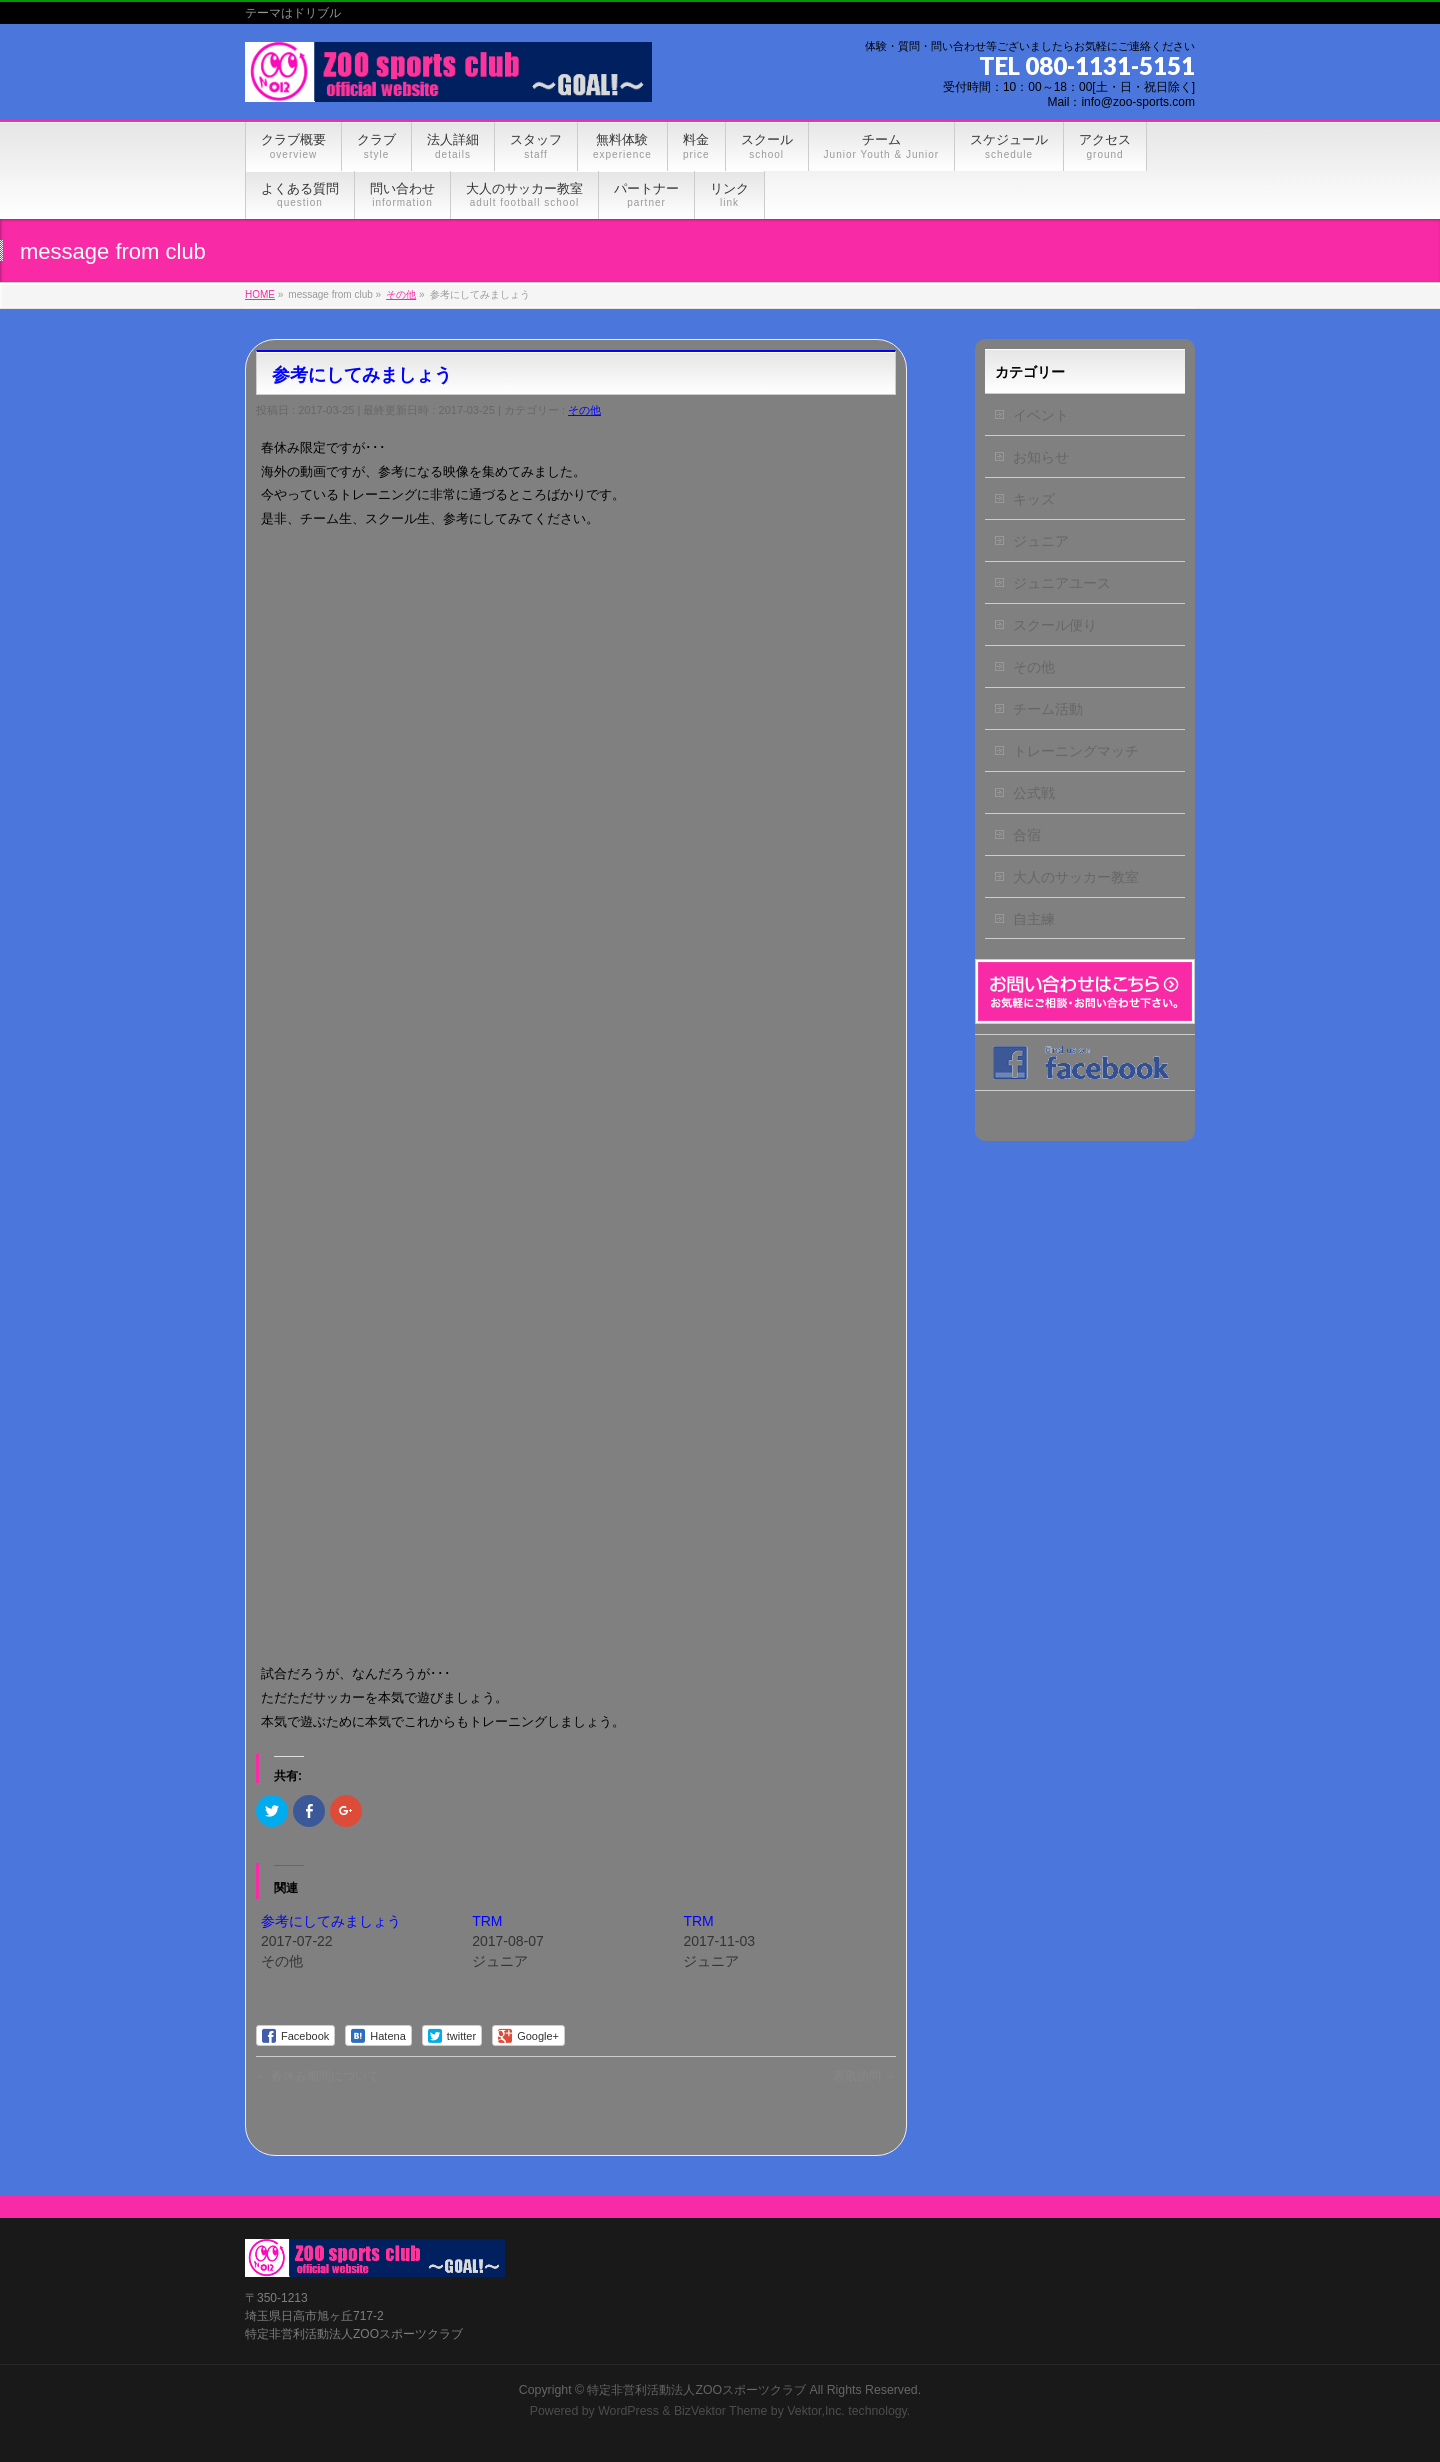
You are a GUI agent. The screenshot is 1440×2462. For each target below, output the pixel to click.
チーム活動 (1048, 709)
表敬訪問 (864, 2076)
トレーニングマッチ (1076, 751)
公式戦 (1034, 793)
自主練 (1034, 919)
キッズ (1034, 499)
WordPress (628, 2411)
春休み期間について (317, 2076)
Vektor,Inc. (816, 2411)
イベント (1041, 415)
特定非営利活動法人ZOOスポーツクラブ (696, 2390)
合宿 (1027, 835)
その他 (584, 410)
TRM (487, 1921)
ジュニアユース (1062, 583)
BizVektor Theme (721, 2411)
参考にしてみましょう (331, 1921)
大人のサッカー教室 (1076, 877)
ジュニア (1041, 541)
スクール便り (1055, 625)
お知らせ (1041, 457)
